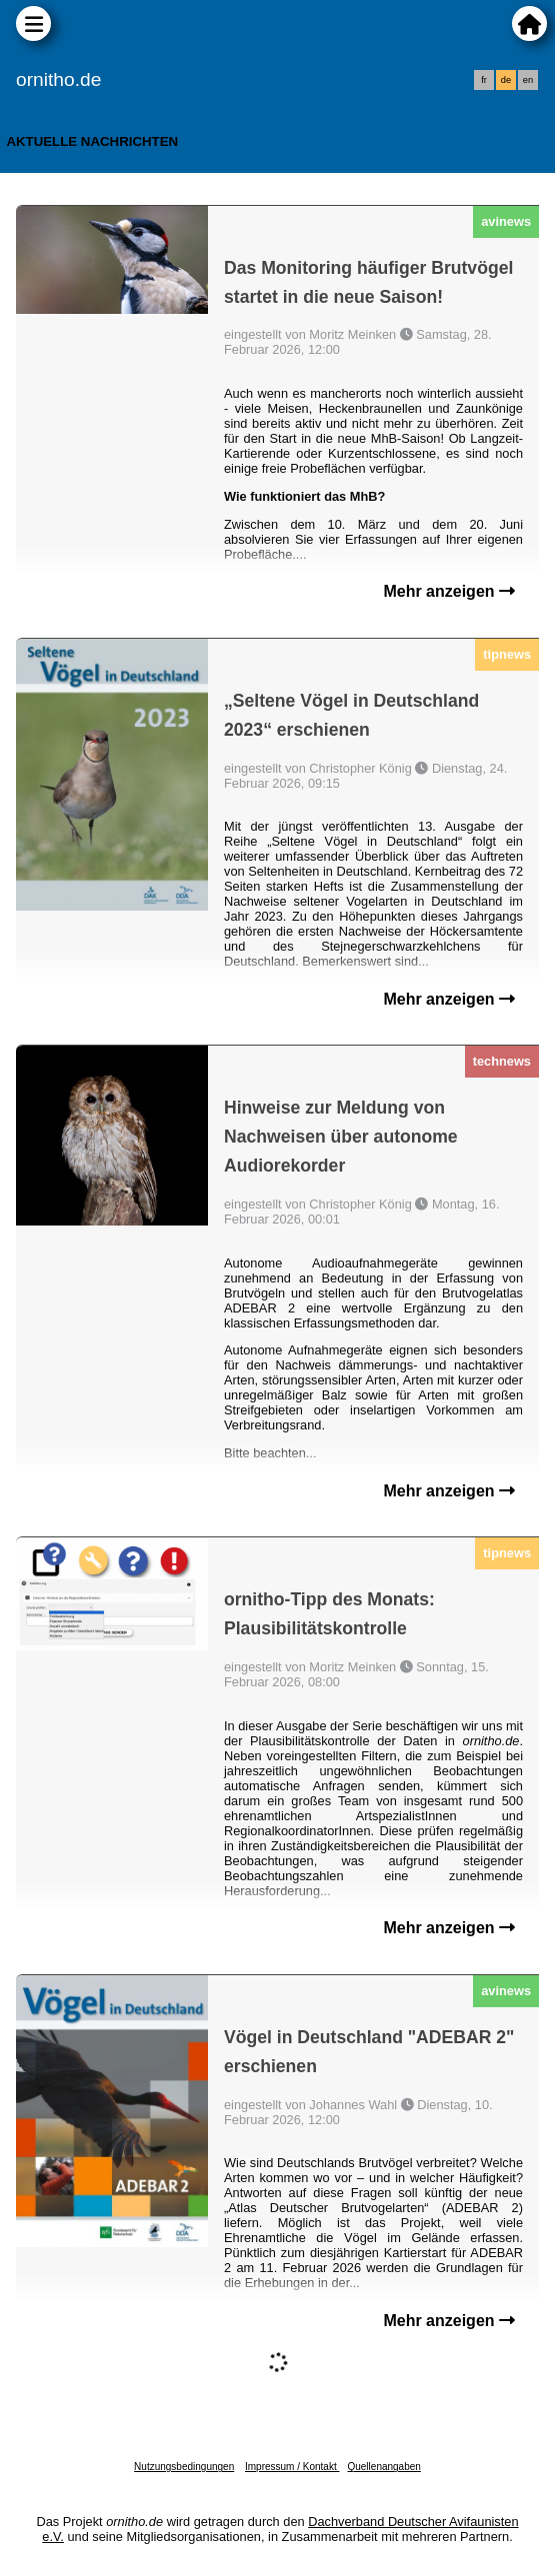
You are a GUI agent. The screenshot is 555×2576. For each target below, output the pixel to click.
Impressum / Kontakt (292, 2466)
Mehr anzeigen (449, 591)
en (528, 80)
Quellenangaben (383, 2466)
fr (484, 80)
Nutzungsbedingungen (184, 2466)
